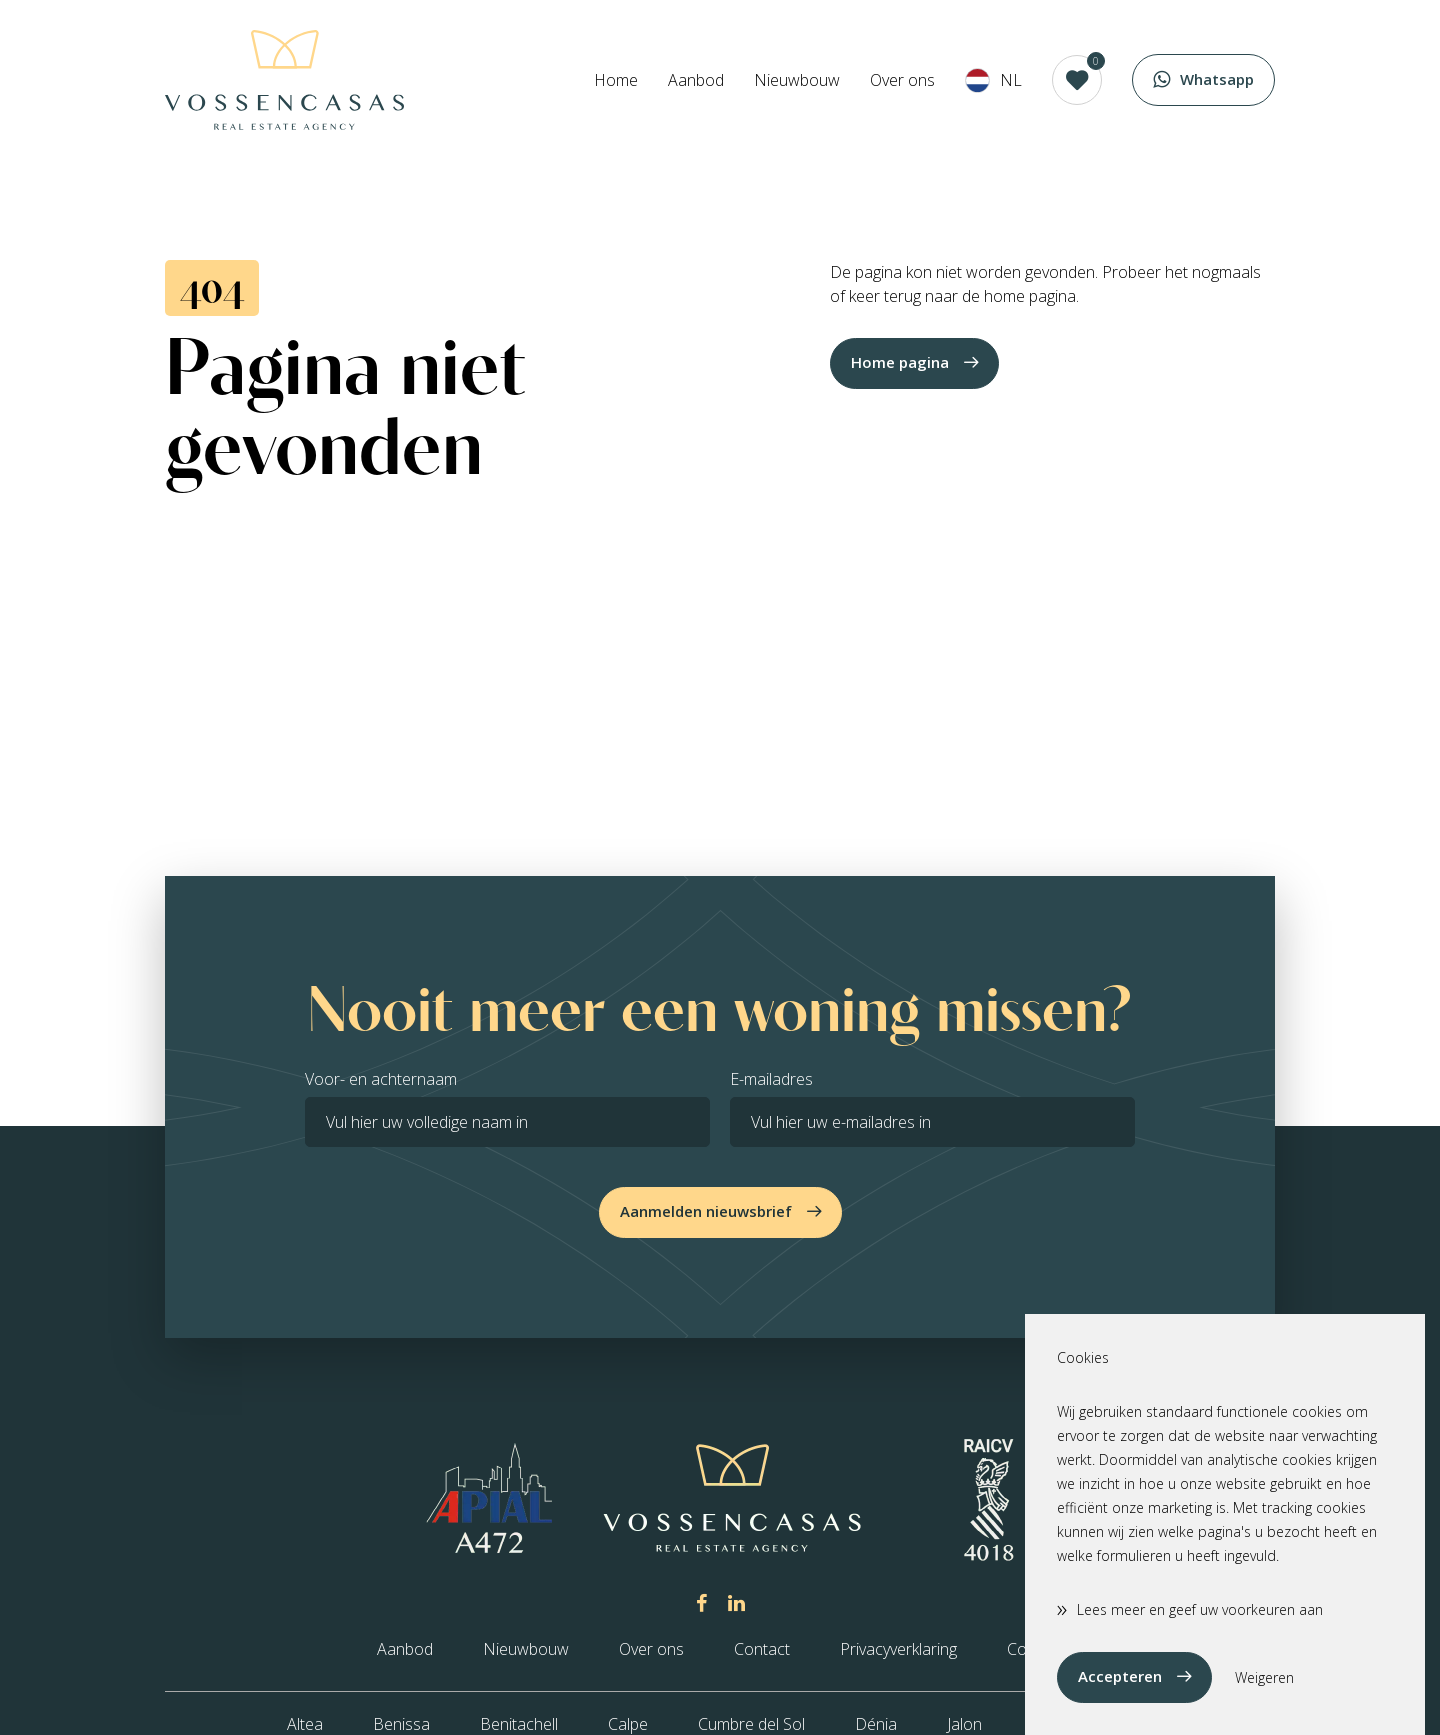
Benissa (401, 1724)
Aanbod (696, 80)
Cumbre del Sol (751, 1724)
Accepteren (1120, 1676)
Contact (762, 1649)
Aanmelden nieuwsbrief (706, 1211)
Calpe (628, 1724)
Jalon (964, 1724)
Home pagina (900, 362)
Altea (305, 1724)
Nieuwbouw (797, 80)
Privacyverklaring (898, 1649)
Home (616, 80)
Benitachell (519, 1724)
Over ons (902, 80)
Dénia (876, 1724)
